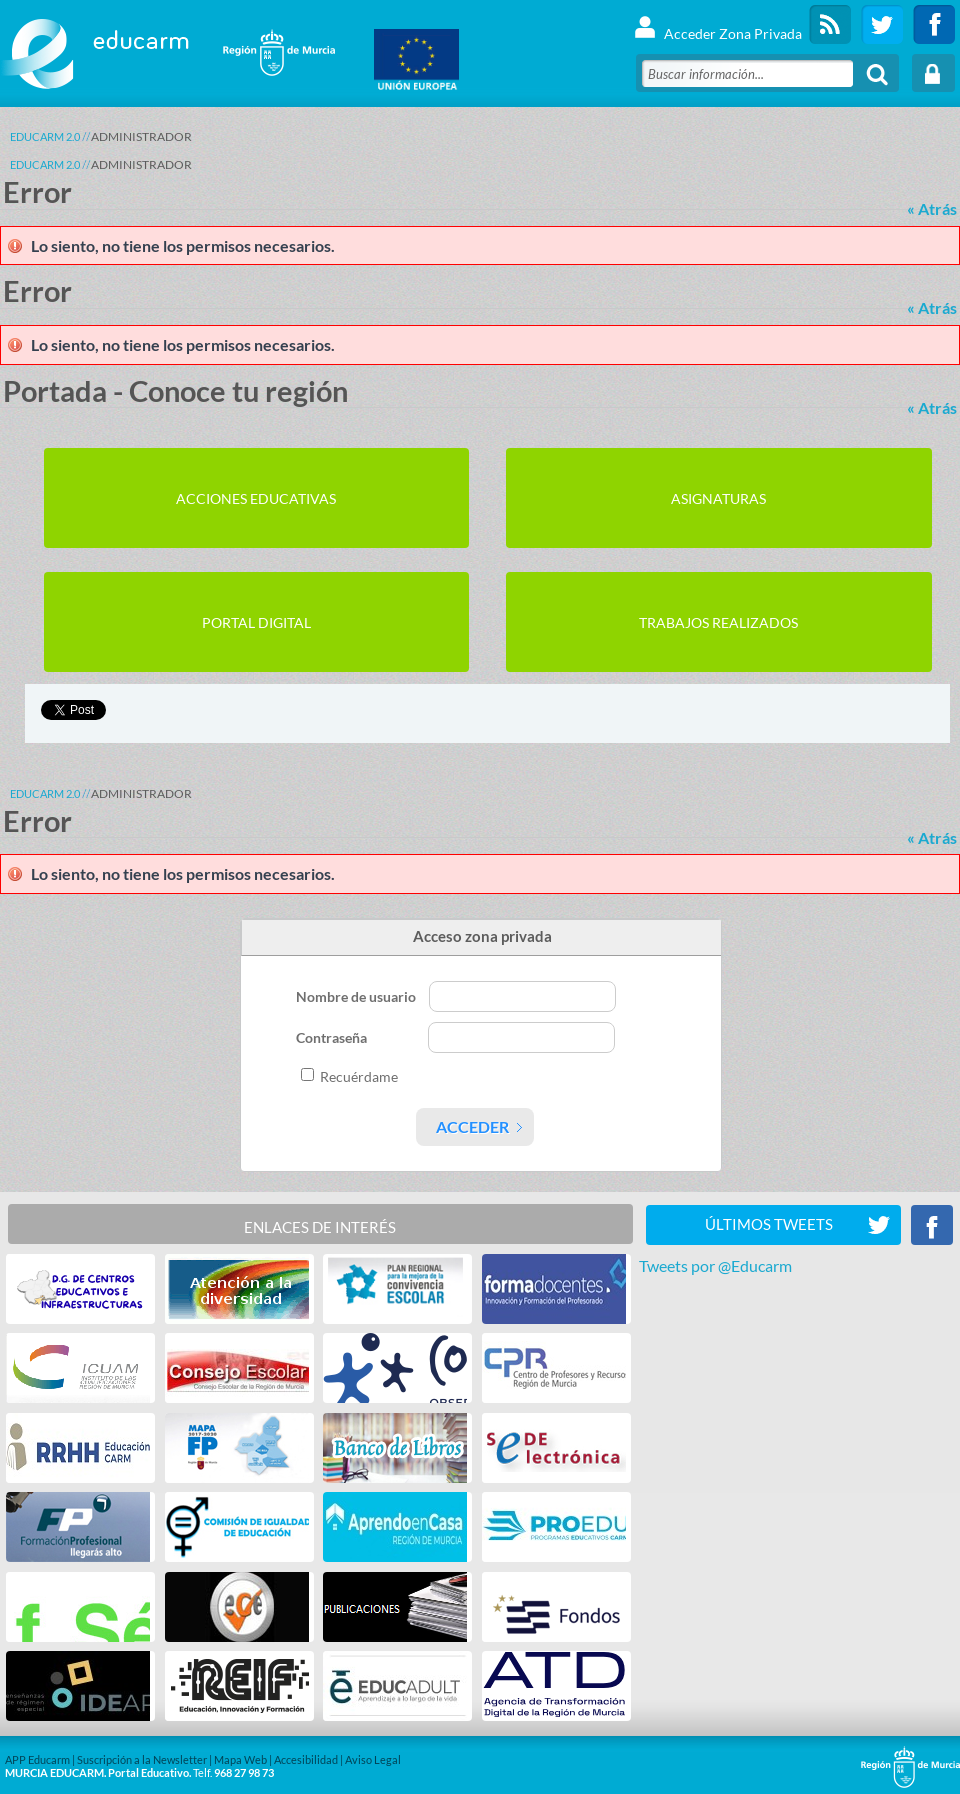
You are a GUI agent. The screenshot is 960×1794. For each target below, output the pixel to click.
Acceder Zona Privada (717, 24)
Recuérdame (359, 1076)
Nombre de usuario (357, 996)
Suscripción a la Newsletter (142, 1759)
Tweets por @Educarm (715, 1265)
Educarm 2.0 (45, 136)
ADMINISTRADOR (141, 136)
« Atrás (932, 208)
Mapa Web (240, 1759)
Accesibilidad (306, 1759)
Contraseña (333, 1037)
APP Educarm (37, 1759)
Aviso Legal (373, 1759)
